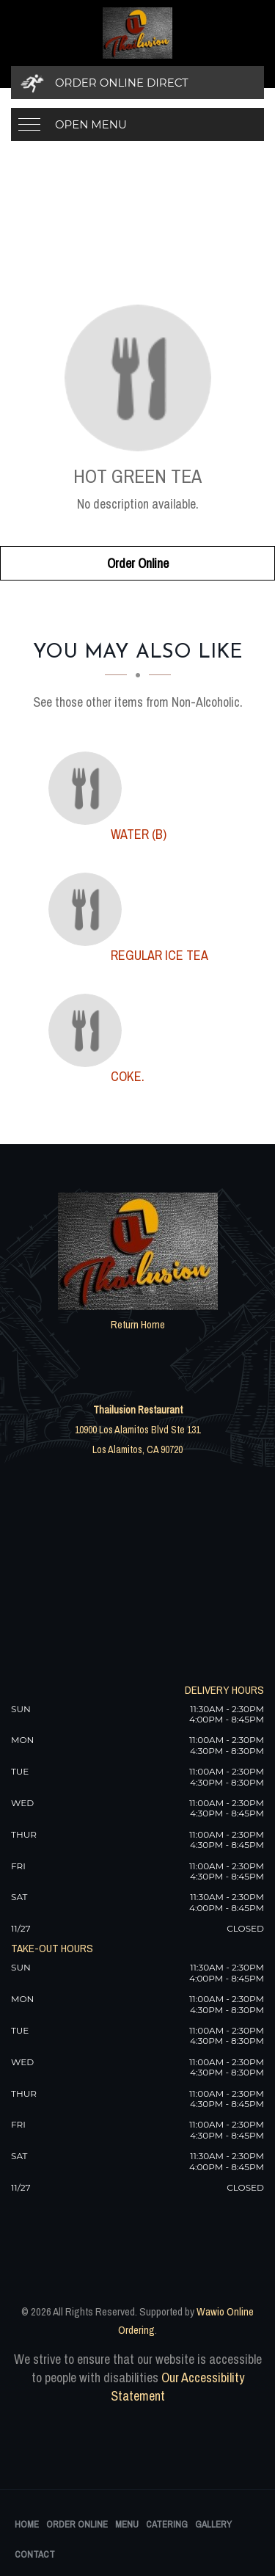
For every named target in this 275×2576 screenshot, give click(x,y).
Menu (127, 2524)
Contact (35, 2554)
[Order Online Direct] (137, 82)
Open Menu (91, 124)
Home (27, 2524)
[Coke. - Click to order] (88, 1030)
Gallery (213, 2524)
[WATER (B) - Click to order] (88, 788)
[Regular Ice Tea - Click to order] (88, 909)
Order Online (138, 563)
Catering (167, 2524)
